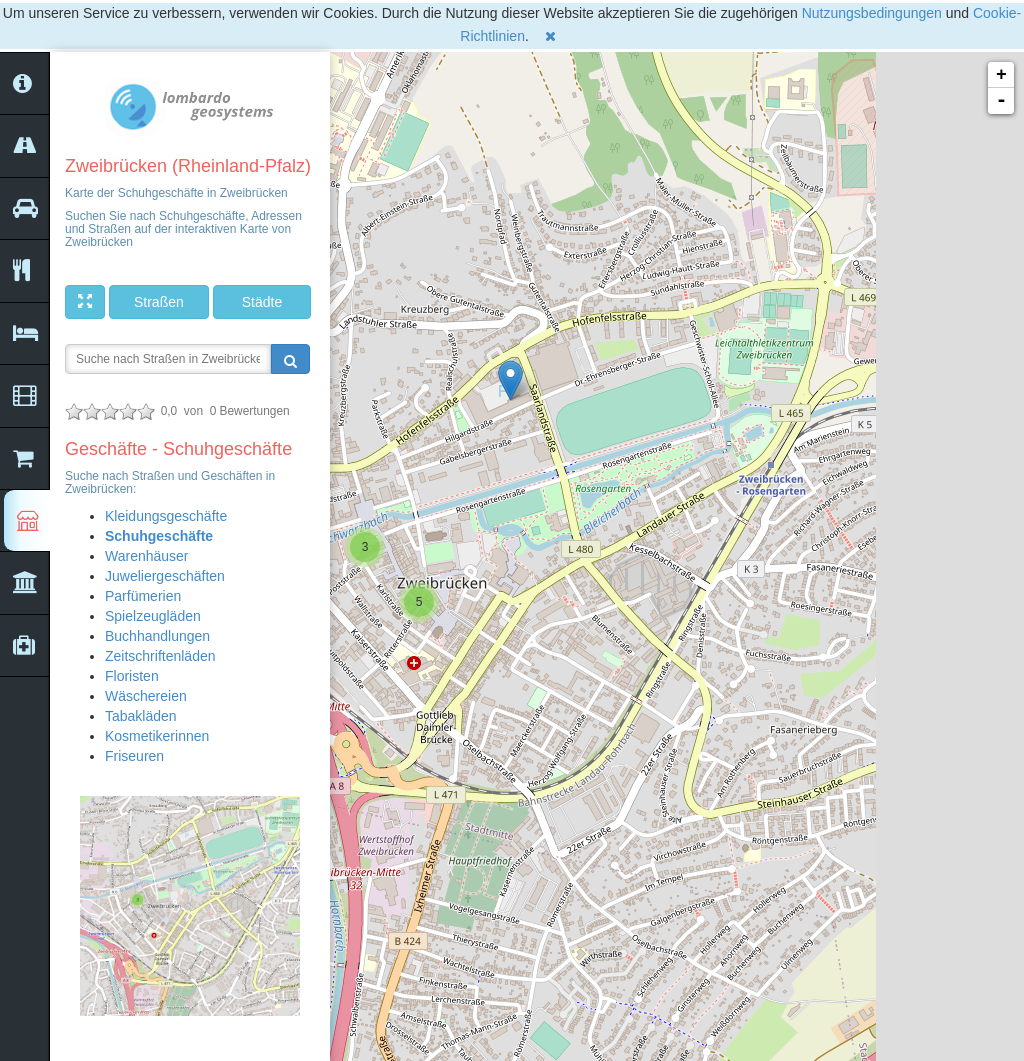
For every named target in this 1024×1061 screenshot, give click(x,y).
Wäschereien (146, 696)
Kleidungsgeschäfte (166, 516)
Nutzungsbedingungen (872, 13)
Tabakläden (141, 716)
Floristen (132, 676)
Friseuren (134, 756)
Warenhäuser (147, 556)
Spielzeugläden (153, 616)
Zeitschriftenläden (160, 656)
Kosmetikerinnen (157, 736)
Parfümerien (143, 596)
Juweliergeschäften (165, 576)
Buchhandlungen (157, 636)
